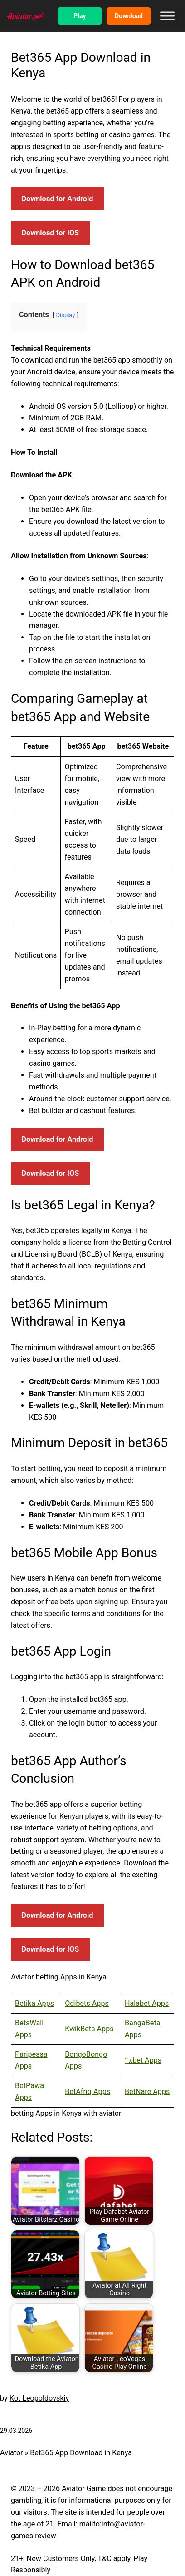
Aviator (11, 2452)
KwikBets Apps (89, 2028)
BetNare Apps (147, 2091)
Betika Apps (34, 2003)
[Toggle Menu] (167, 15)
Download (129, 16)
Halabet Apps (147, 2003)
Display (65, 315)
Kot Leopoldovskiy (39, 2398)
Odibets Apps (87, 2003)
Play (79, 16)
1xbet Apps (143, 2060)
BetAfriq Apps (87, 2091)
